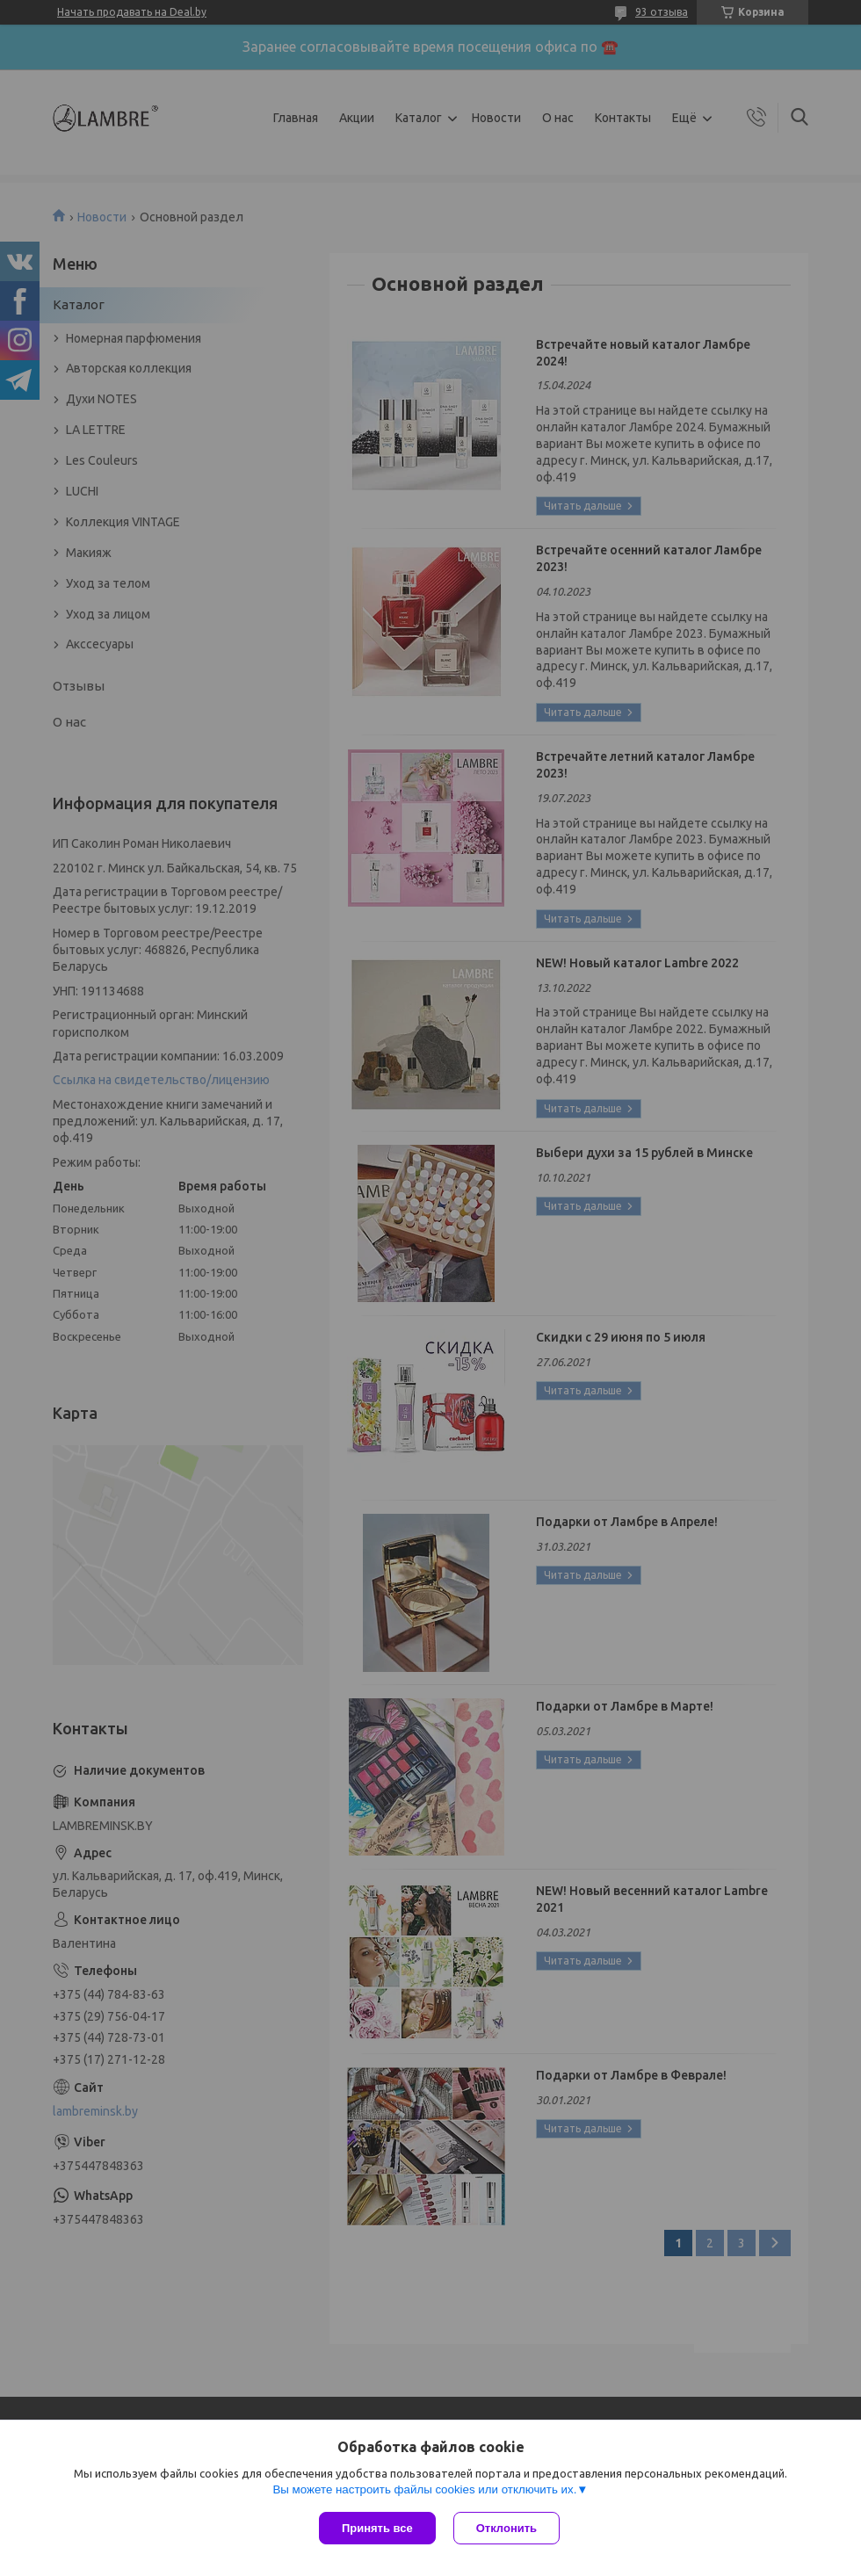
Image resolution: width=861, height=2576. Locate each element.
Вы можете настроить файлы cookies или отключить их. (424, 2489)
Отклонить (506, 2528)
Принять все (377, 2528)
